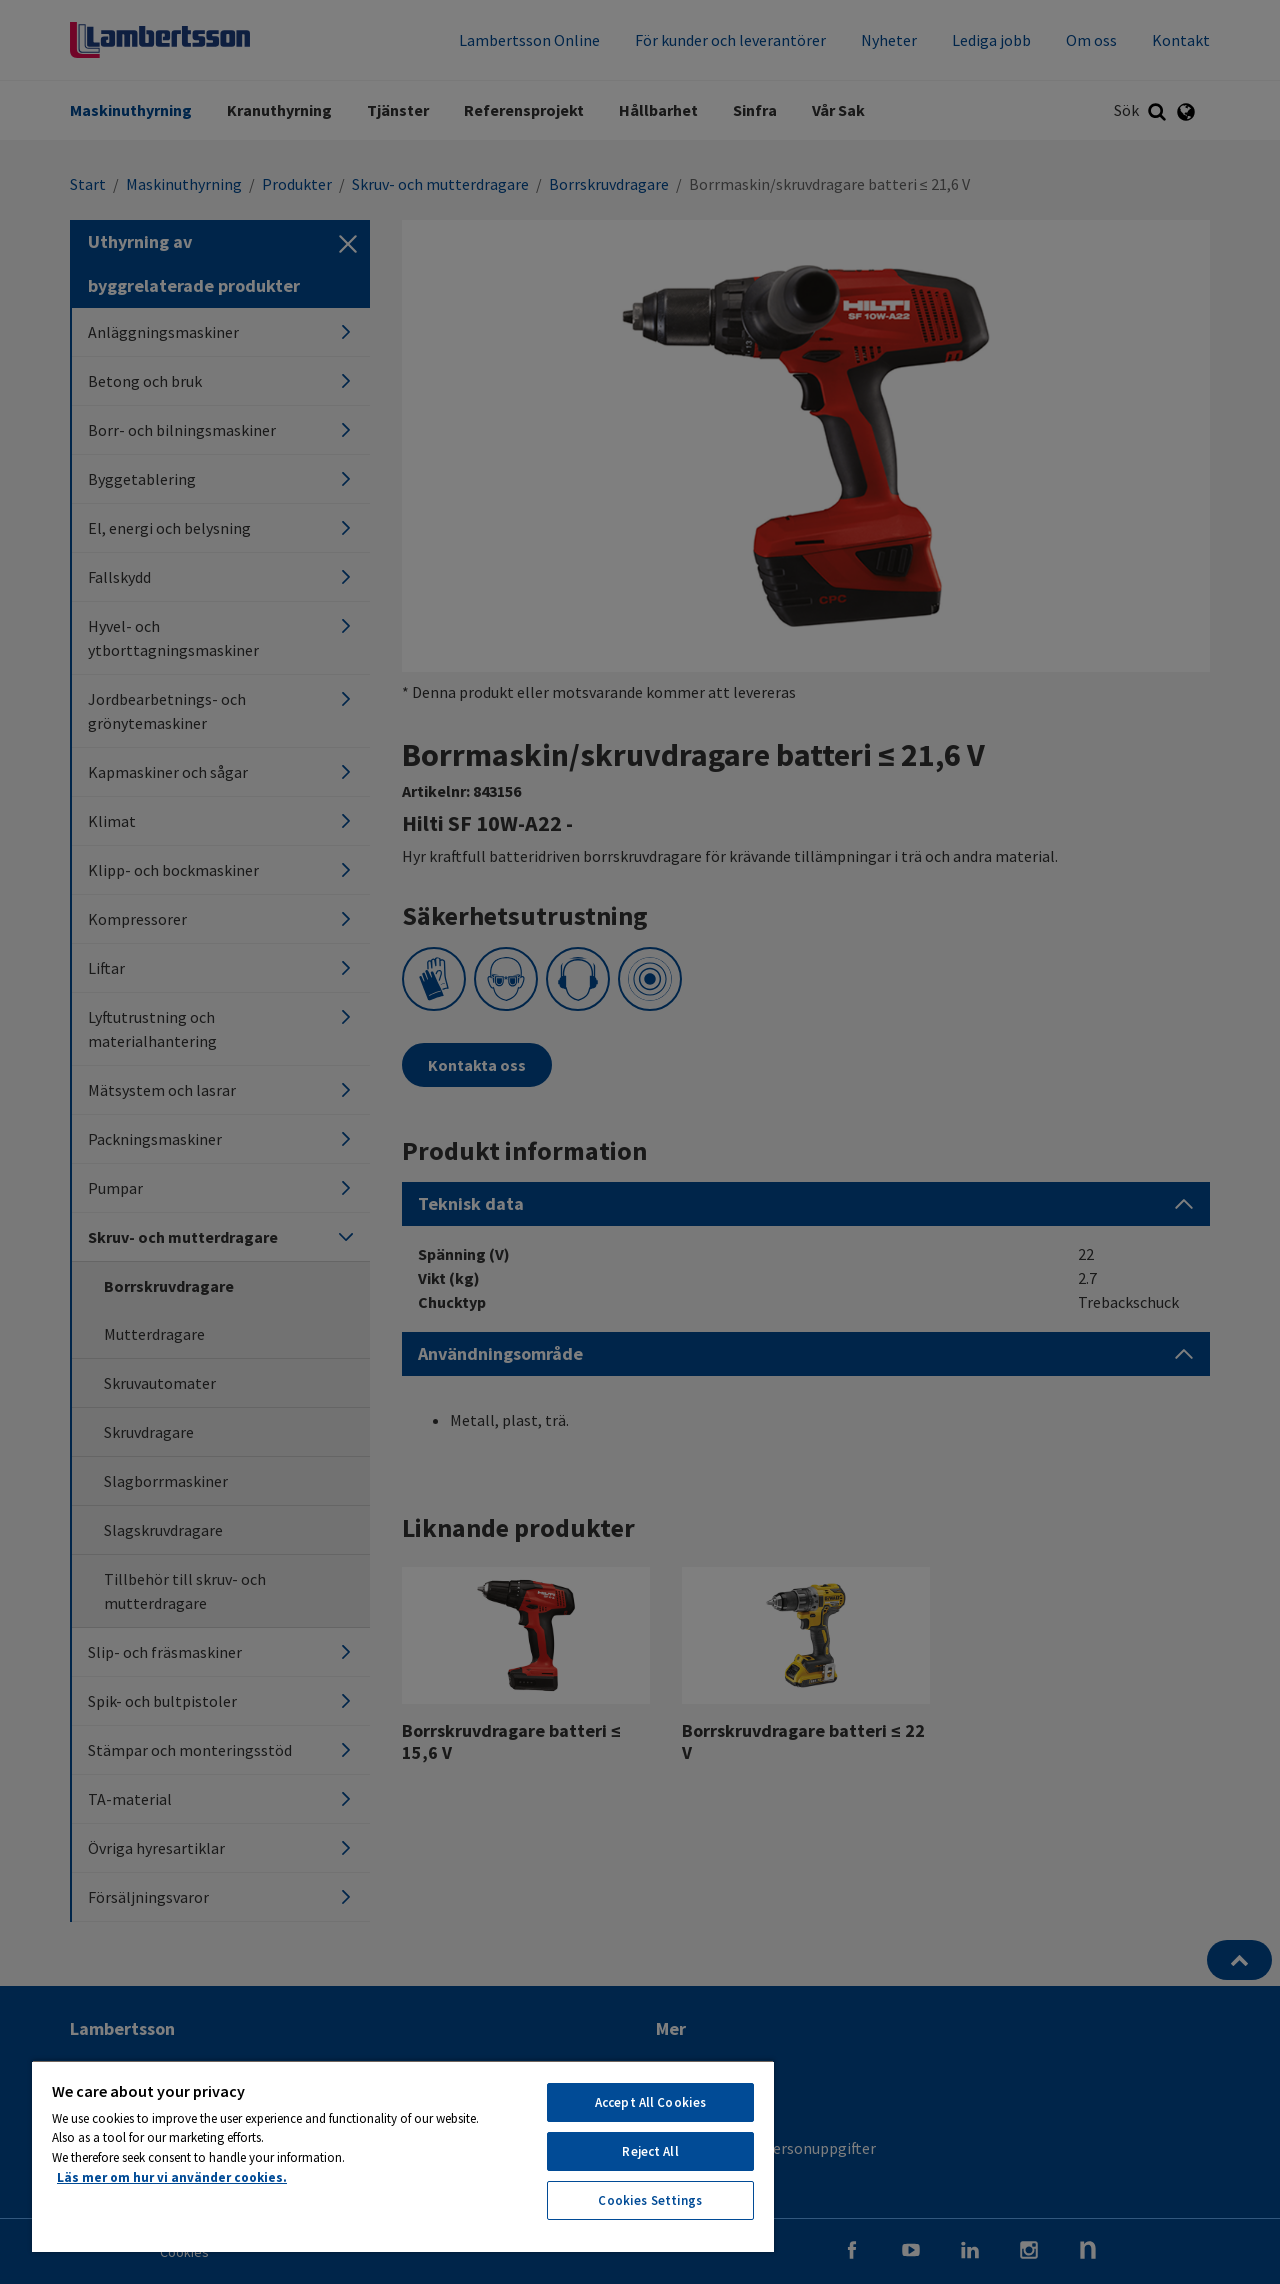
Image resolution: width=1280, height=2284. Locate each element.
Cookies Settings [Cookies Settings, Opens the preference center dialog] (650, 2200)
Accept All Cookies (650, 2102)
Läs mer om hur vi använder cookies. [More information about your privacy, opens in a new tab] (172, 2177)
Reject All (650, 2151)
